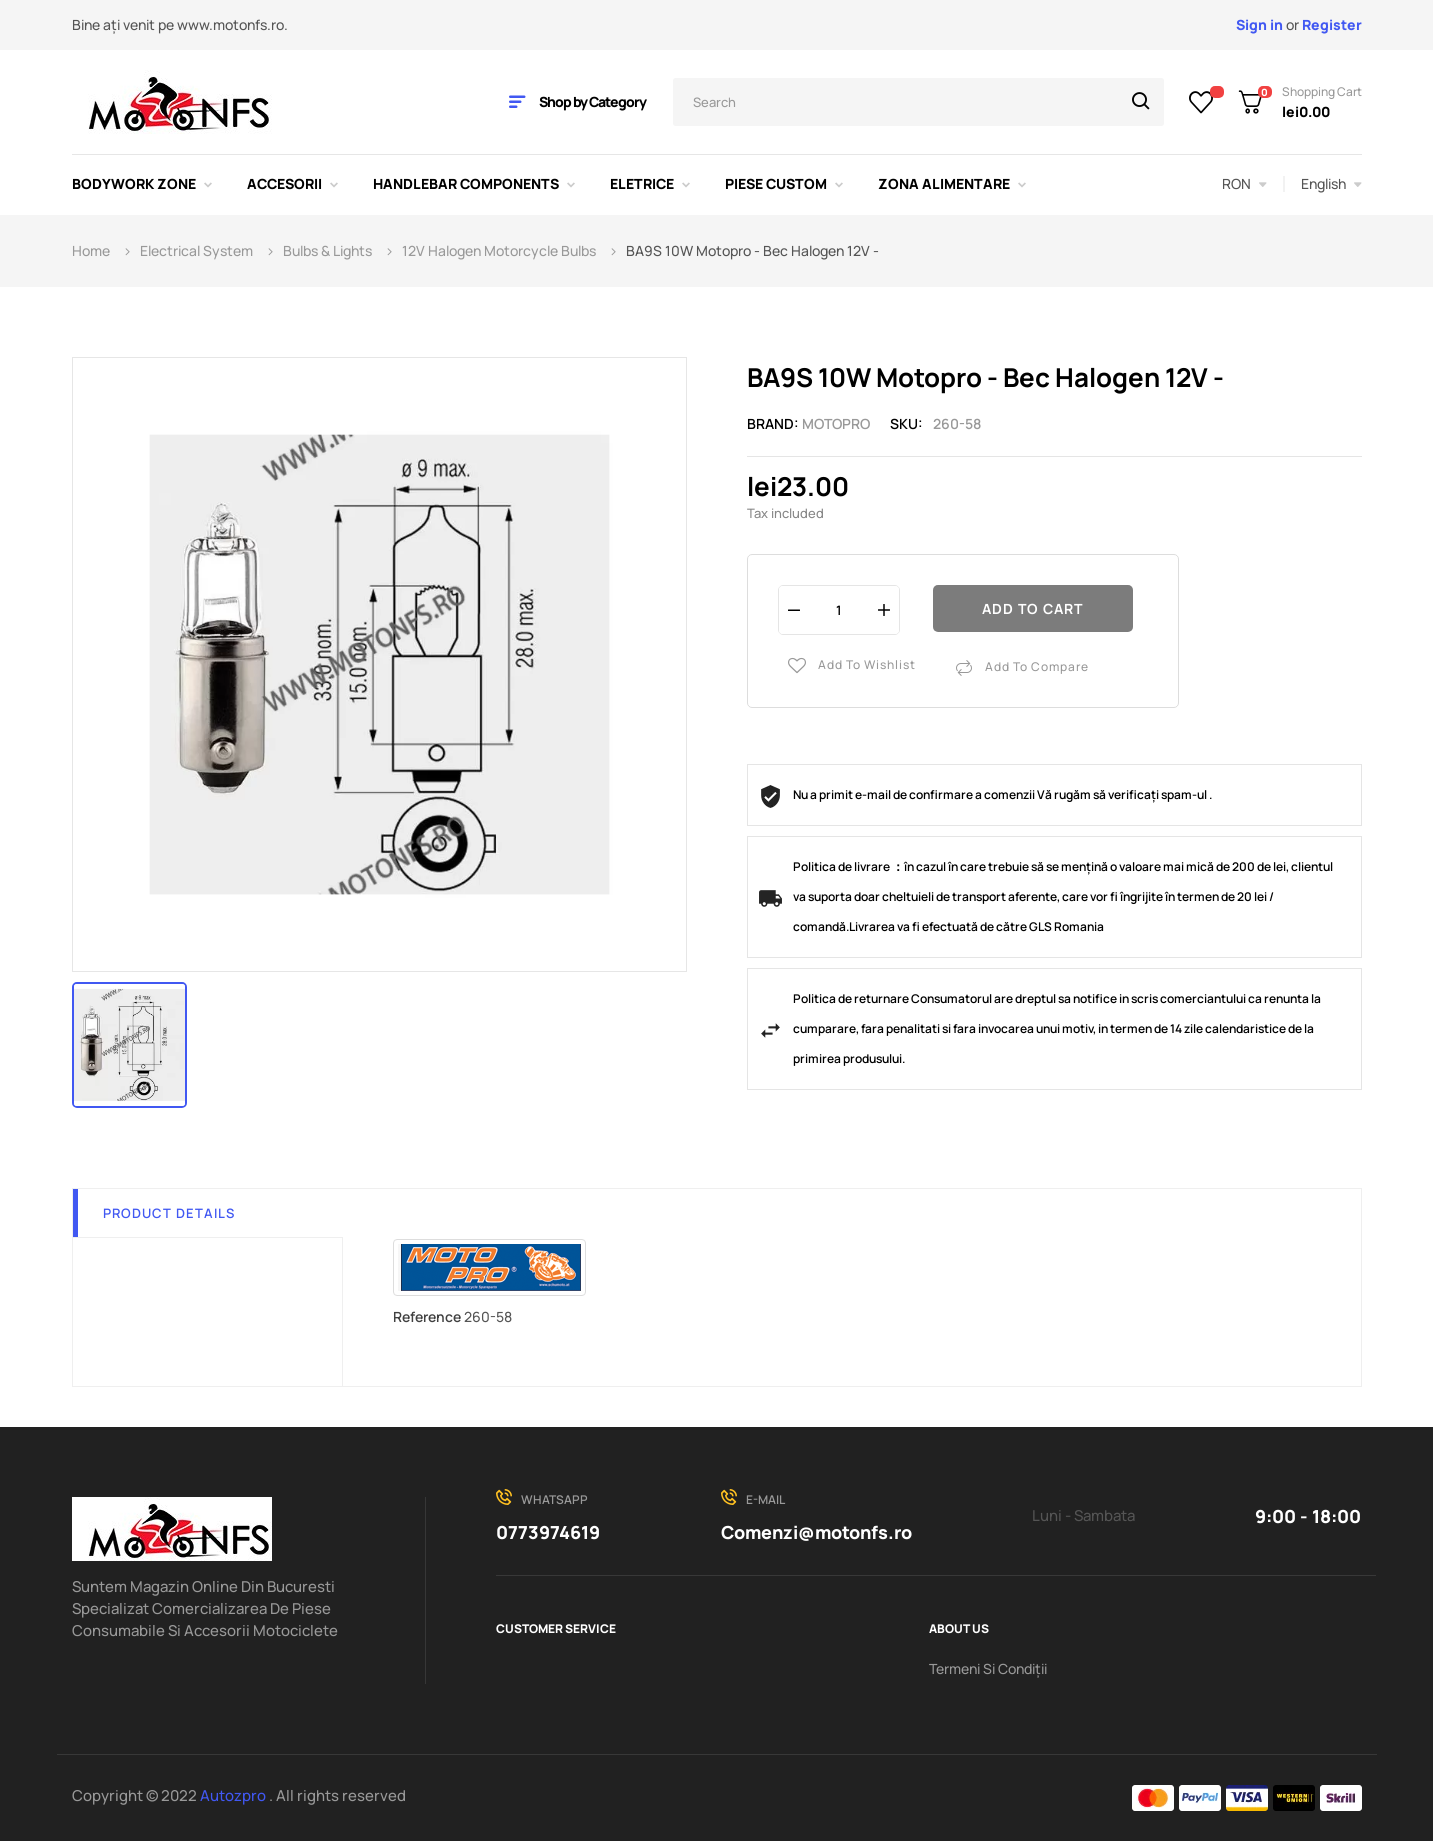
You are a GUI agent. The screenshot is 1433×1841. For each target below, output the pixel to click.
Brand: (773, 423)
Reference (427, 1316)
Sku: (906, 423)
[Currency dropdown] (1244, 184)
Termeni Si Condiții (988, 1668)
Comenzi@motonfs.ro (816, 1532)
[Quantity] (839, 609)
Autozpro (234, 1795)
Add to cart (1032, 608)
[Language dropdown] (1331, 184)
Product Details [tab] (169, 1213)
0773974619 (548, 1532)
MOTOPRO (836, 423)
